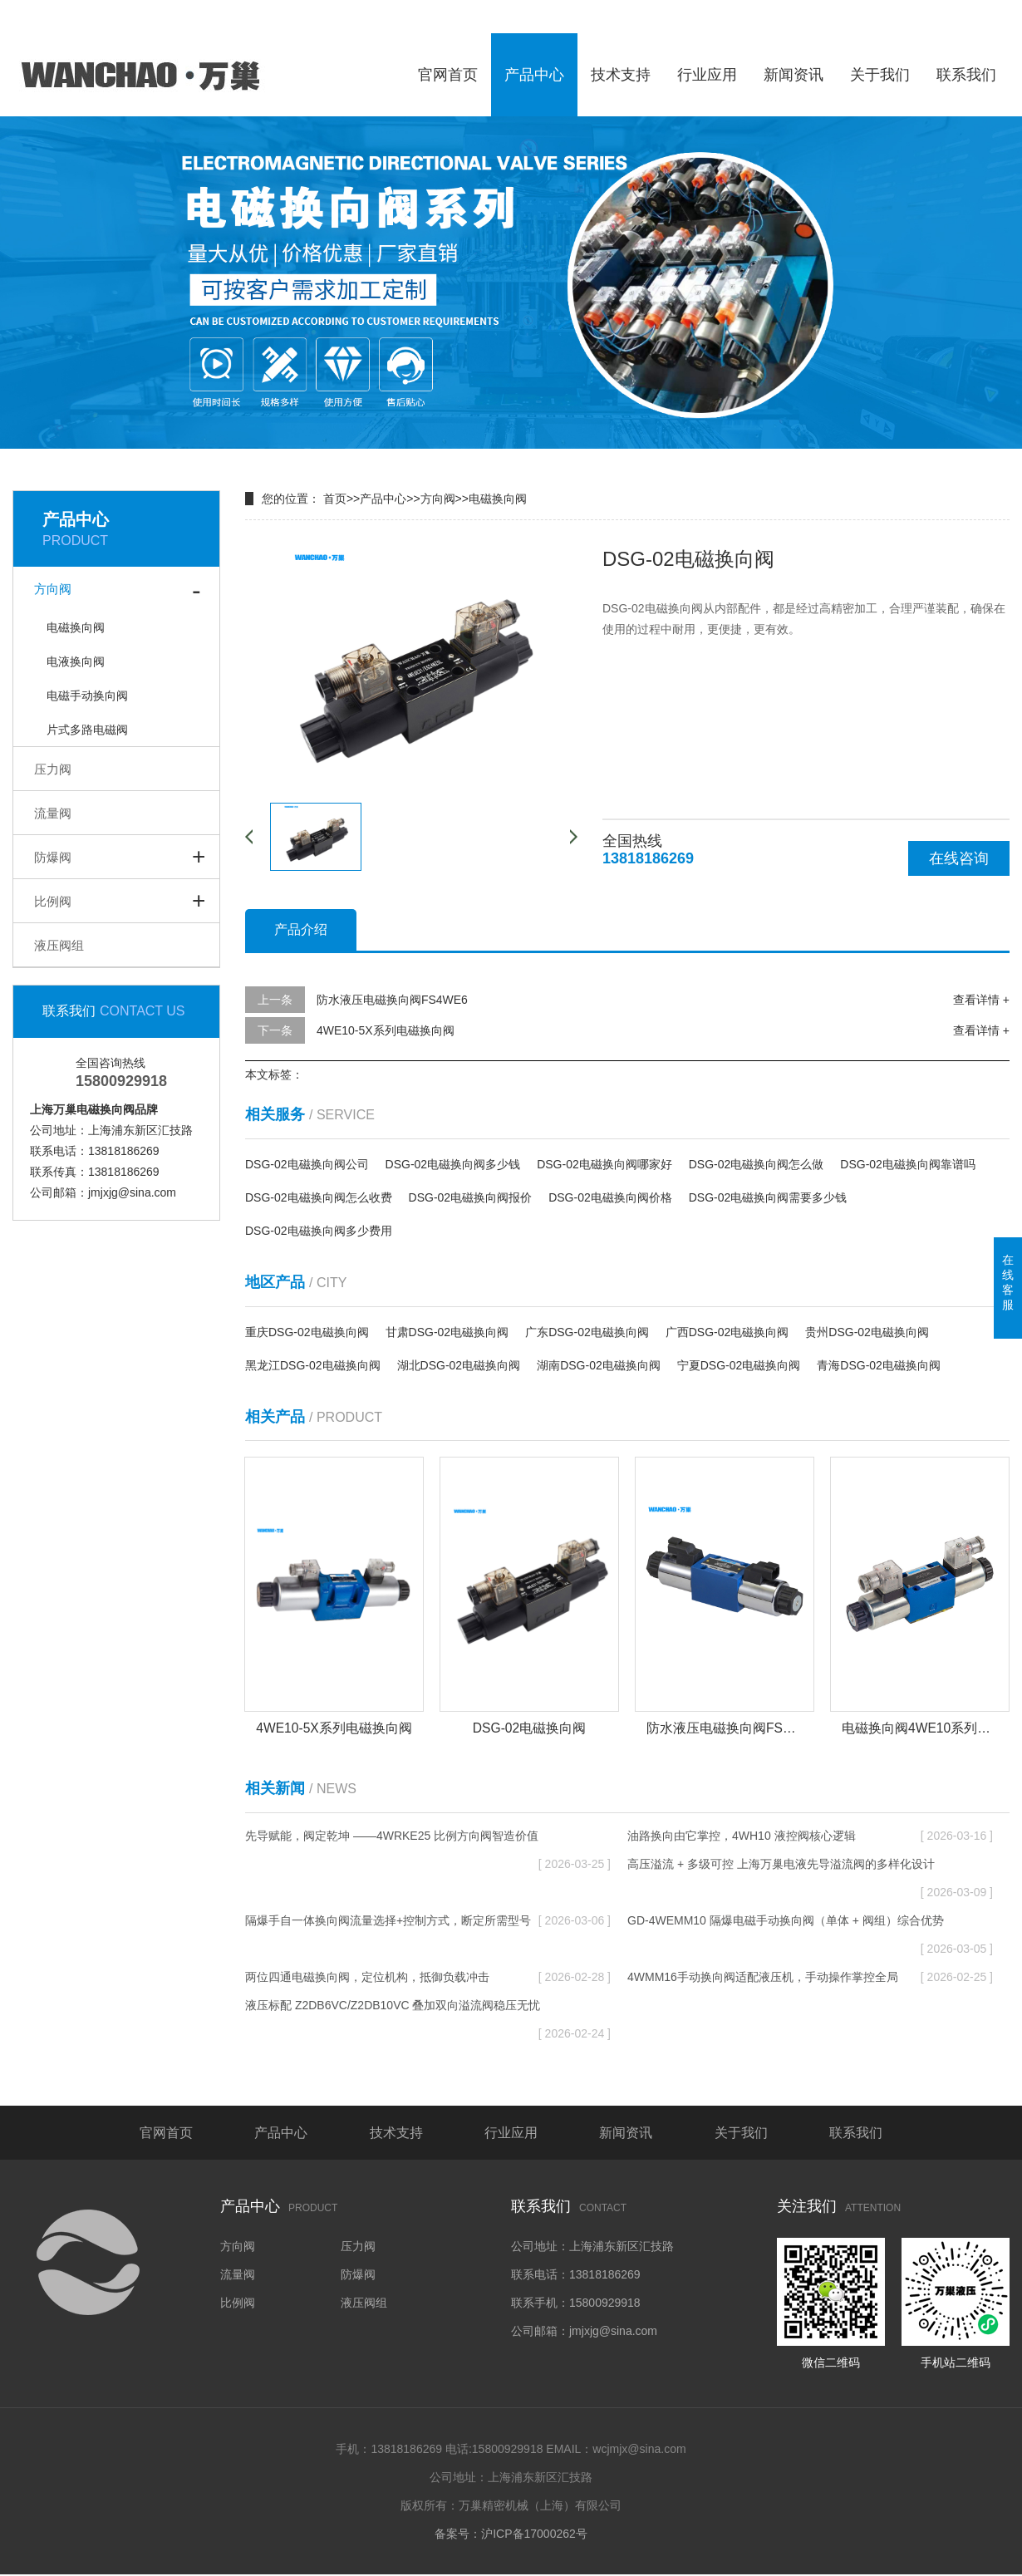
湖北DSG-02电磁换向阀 (459, 1365)
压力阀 (52, 769)
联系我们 (966, 74)
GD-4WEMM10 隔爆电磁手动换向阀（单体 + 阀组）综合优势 (810, 1925)
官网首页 (448, 74)
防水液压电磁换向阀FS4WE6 (392, 999)
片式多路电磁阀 (87, 729)
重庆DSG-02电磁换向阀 (307, 1332)
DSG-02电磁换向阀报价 (471, 1197)
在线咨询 (959, 858)
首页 (334, 498)
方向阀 (52, 589)
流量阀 (52, 813)
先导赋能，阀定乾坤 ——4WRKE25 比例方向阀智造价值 (428, 1840)
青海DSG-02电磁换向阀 (879, 1365)
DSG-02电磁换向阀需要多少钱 (768, 1197)
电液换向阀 (76, 661)
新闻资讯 (793, 74)
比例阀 (52, 901)
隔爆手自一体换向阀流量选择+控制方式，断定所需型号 (428, 1921)
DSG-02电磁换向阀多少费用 (318, 1230)
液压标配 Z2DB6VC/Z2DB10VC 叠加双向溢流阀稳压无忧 (428, 2009)
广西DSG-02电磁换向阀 (727, 1332)
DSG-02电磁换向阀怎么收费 (318, 1197)
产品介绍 (300, 929)
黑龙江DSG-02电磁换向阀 (313, 1365)
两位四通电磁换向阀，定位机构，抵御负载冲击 (428, 1978)
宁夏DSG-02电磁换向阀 (739, 1365)
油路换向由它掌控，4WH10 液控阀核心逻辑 (810, 1836)
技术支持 (621, 74)
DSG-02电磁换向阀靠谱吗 (907, 1164)
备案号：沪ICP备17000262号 (511, 2535)
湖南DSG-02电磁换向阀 (599, 1365)
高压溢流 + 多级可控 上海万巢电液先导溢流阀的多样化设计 (810, 1868)
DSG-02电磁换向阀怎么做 (756, 1164)
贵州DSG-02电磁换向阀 (867, 1332)
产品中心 (534, 74)
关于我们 (880, 74)
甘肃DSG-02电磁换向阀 (447, 1332)
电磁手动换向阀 (87, 695)
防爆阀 (52, 857)
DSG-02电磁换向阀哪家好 (604, 1164)
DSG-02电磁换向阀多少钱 (453, 1164)
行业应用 (707, 74)
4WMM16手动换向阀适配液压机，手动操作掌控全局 (810, 1978)
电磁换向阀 (76, 627)
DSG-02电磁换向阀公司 (307, 1164)
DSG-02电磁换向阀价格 (610, 1197)
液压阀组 (59, 945)
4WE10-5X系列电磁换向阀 (385, 1030)
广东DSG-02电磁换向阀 (587, 1332)
